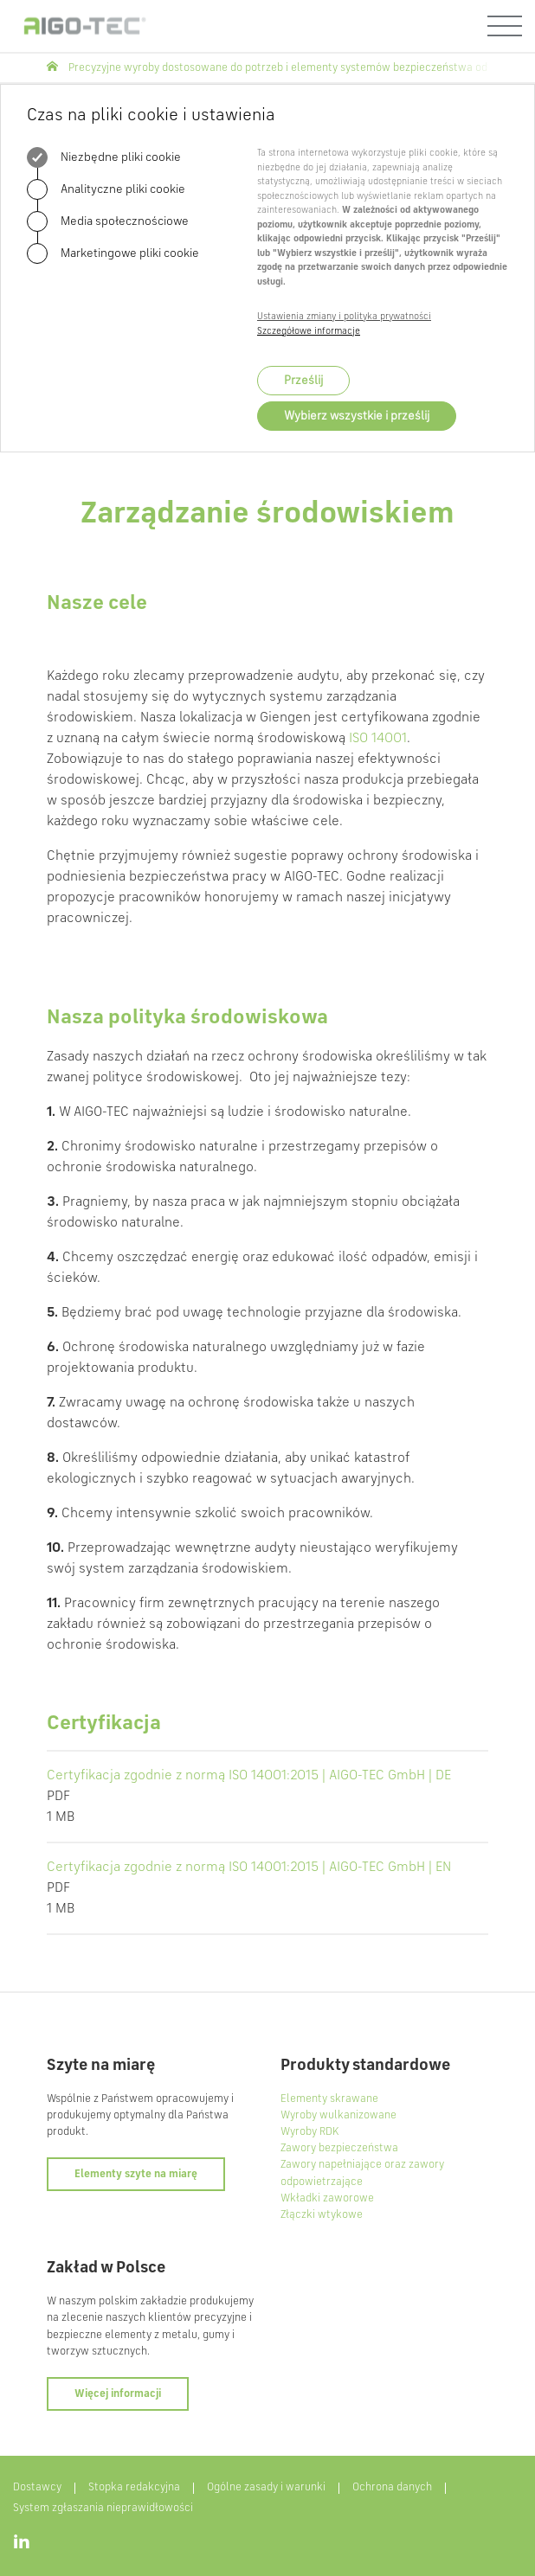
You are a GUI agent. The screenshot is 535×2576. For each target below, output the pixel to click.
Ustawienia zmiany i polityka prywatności (344, 317)
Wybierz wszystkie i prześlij (356, 416)
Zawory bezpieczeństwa (339, 2148)
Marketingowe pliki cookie (113, 253)
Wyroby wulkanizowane (338, 2115)
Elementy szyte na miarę (135, 2174)
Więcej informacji (117, 2394)
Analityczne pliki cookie (106, 189)
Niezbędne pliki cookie (104, 157)
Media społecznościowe (108, 221)
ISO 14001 (378, 739)
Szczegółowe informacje (308, 331)
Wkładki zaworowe (327, 2198)
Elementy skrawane (329, 2099)
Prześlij (303, 381)
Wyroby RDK (309, 2131)
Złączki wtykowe (321, 2214)
